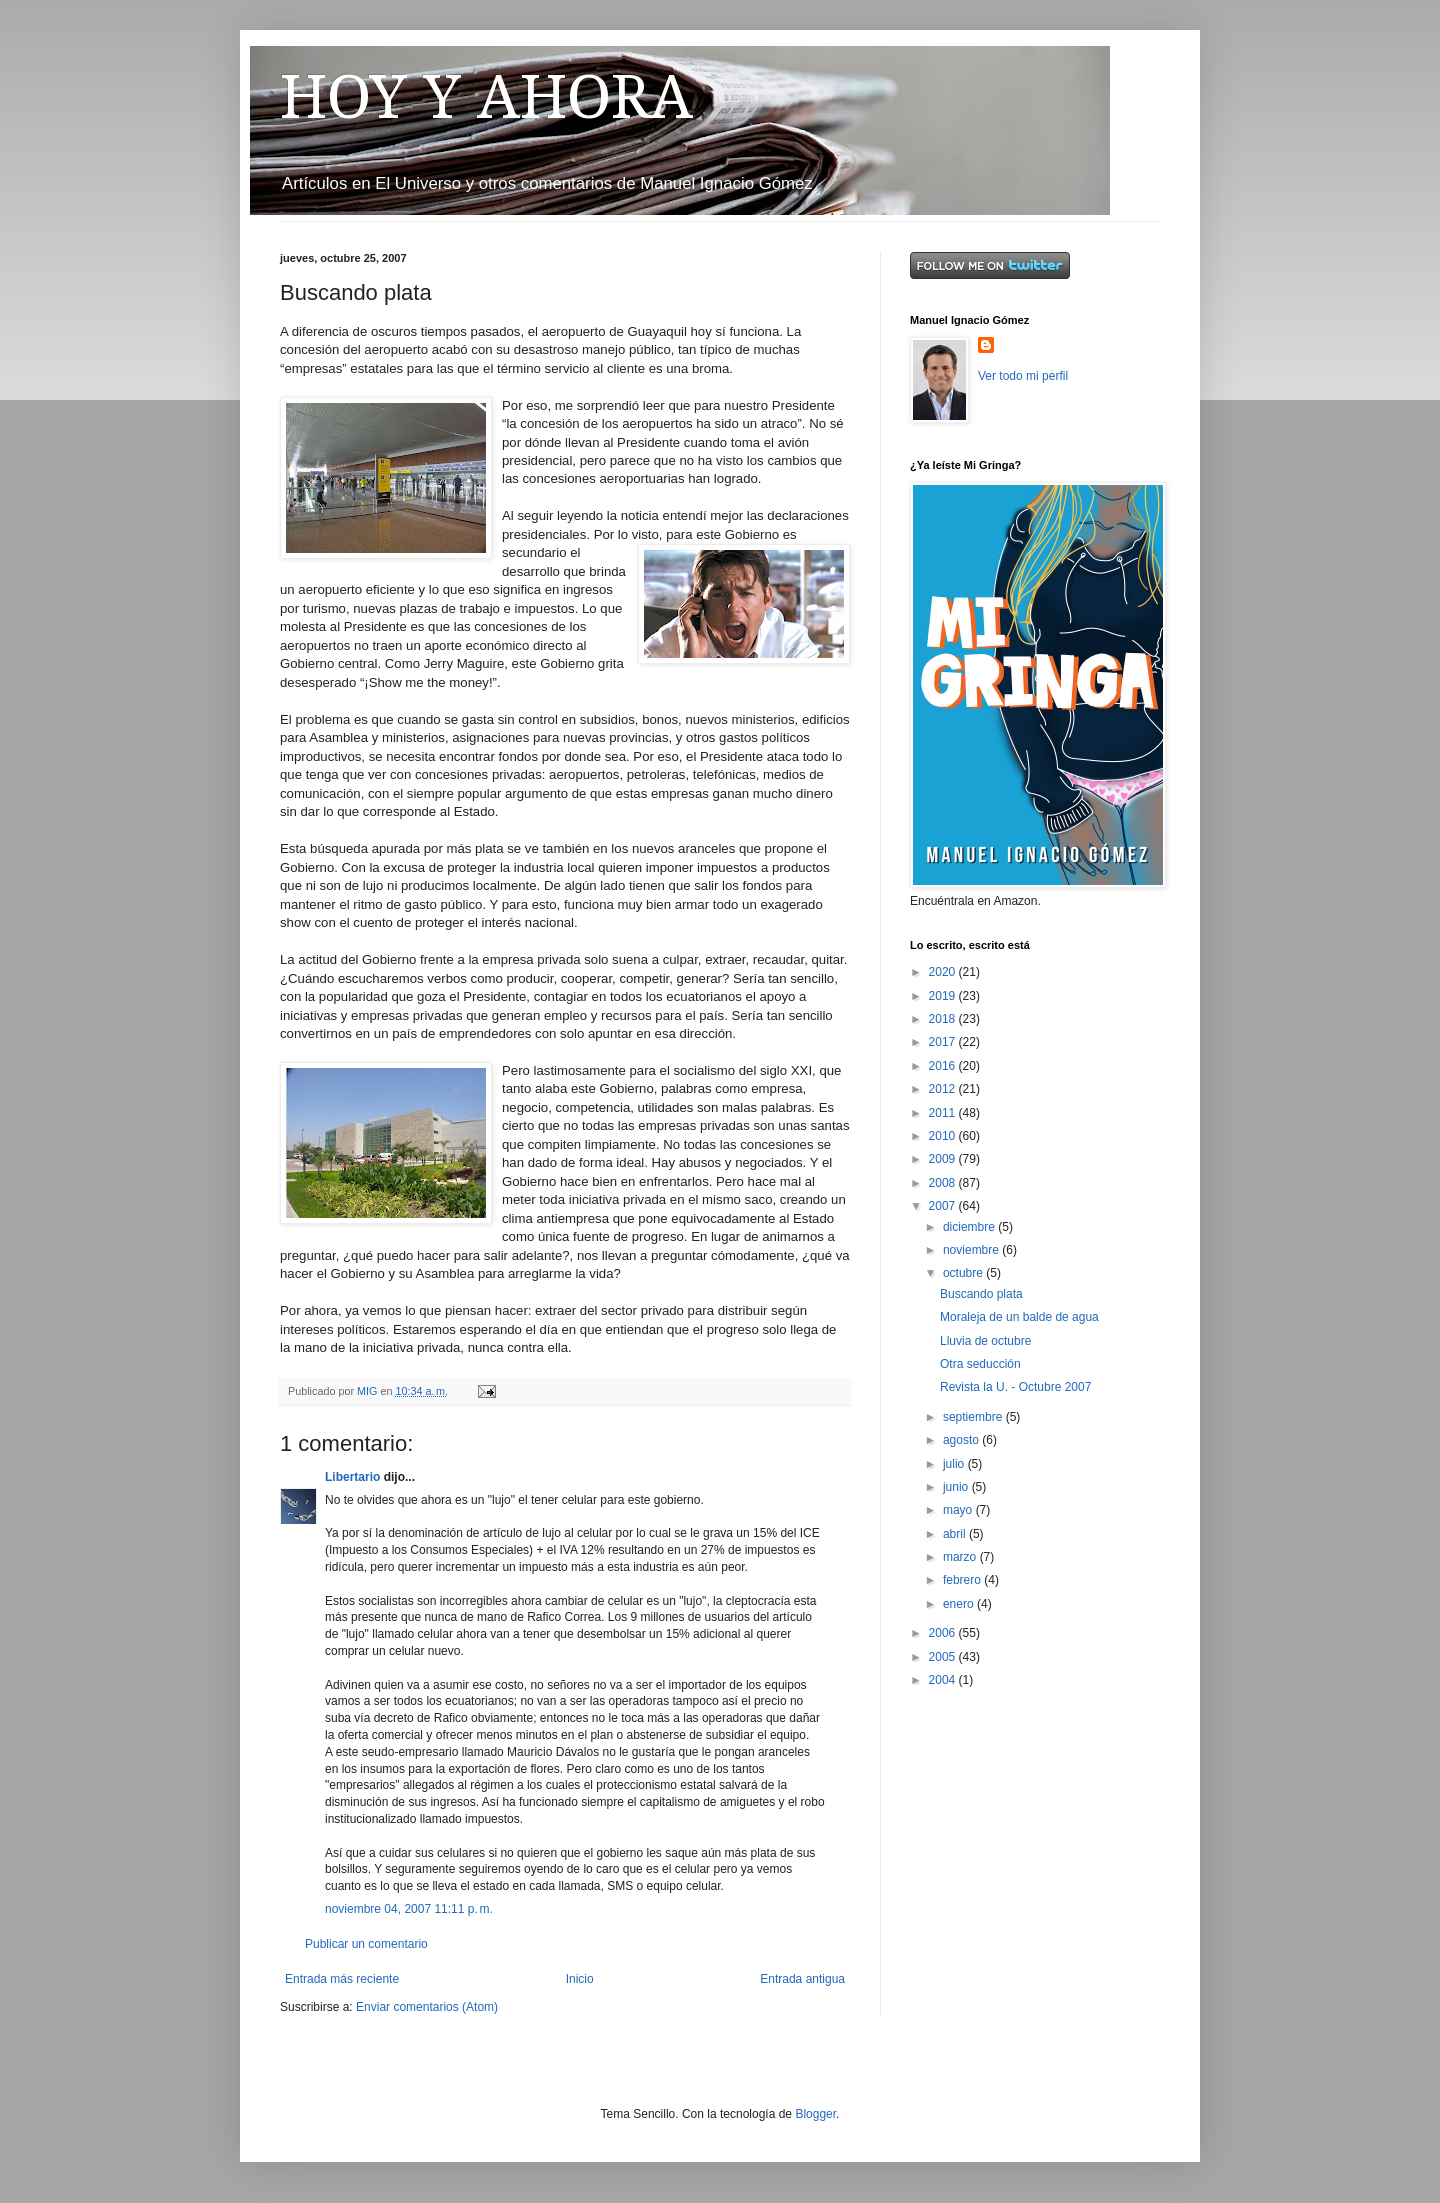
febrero (963, 1580)
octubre (964, 1273)
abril (956, 1534)
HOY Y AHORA (486, 97)
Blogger (815, 2114)
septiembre (974, 1417)
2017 (944, 1042)
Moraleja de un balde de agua (1019, 1317)
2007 (944, 1206)
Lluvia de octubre (985, 1341)
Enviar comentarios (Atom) (427, 2007)
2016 (944, 1066)
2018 (944, 1019)
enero (960, 1604)
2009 (944, 1159)
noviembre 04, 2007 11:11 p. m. (409, 1909)
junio (957, 1487)
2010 (944, 1136)
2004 (944, 1680)
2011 (944, 1113)
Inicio (580, 1979)
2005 (944, 1657)
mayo (959, 1510)
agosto (962, 1440)
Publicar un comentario (366, 1944)
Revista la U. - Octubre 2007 (1015, 1387)
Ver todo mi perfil (1023, 376)
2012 (944, 1089)
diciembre (970, 1227)
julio (955, 1464)
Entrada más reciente (342, 1979)
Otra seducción (980, 1364)
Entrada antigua (802, 1979)
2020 (944, 972)
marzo (961, 1557)
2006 (944, 1633)
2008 (944, 1183)
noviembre (972, 1250)
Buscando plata (981, 1294)
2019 (944, 996)
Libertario (352, 1477)
